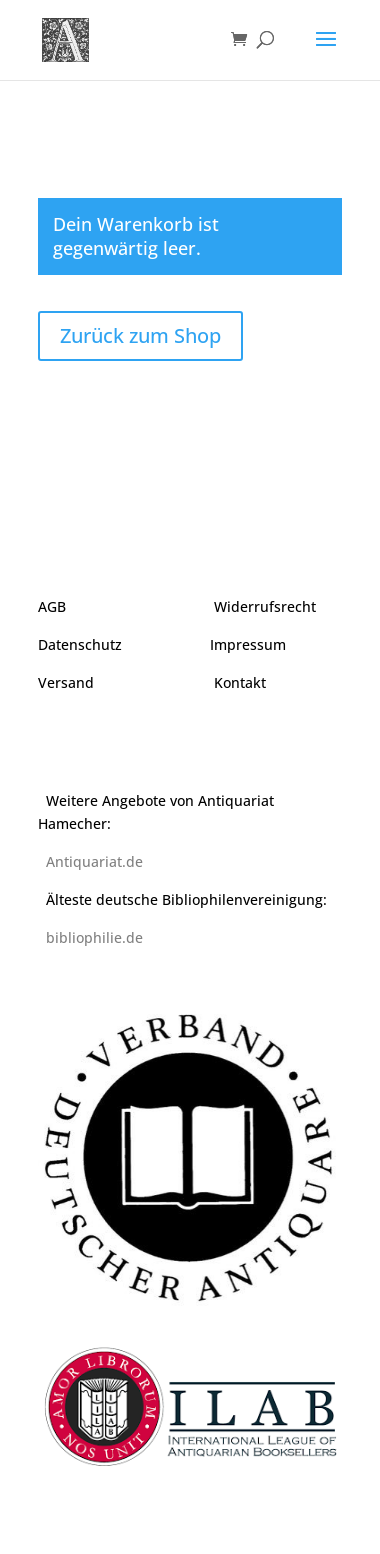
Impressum (248, 644)
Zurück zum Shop (140, 335)
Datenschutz (80, 644)
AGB (52, 606)
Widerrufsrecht (265, 606)
